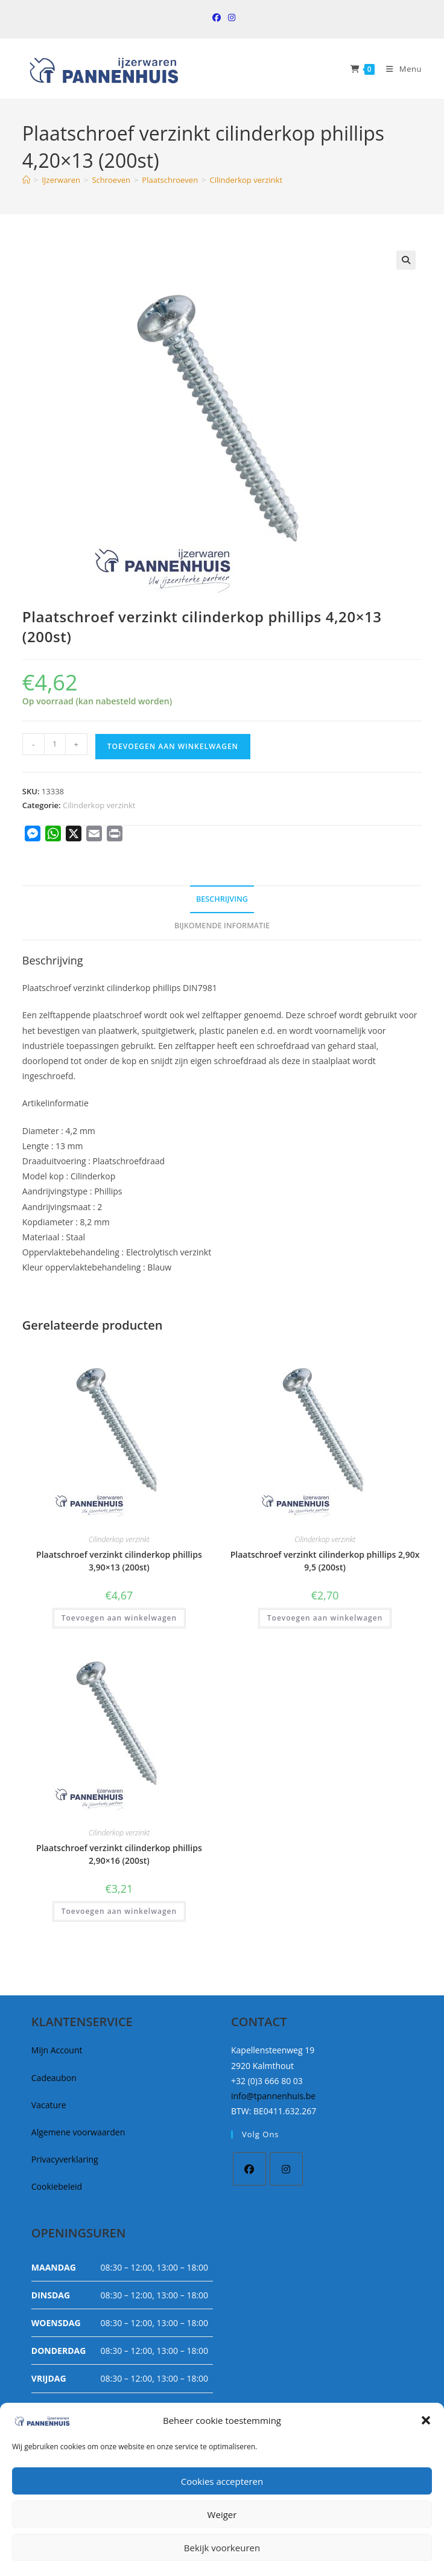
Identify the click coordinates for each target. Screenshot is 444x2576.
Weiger (222, 2514)
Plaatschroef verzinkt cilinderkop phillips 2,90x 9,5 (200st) (325, 1561)
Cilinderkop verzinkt (246, 179)
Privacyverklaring (64, 2159)
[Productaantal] (55, 744)
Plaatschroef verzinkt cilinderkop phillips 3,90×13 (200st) (119, 1561)
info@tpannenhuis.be (273, 2096)
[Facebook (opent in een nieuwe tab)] (216, 17)
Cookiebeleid (56, 2186)
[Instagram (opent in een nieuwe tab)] (229, 17)
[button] (426, 2420)
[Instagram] (286, 2168)
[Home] (26, 179)
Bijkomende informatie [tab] (222, 925)
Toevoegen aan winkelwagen (172, 746)
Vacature (48, 2105)
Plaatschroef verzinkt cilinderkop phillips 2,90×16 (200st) (119, 1854)
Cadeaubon (54, 2077)
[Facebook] (249, 2168)
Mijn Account (57, 2050)
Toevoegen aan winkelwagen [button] (119, 1618)
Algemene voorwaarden (78, 2132)
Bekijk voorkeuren (222, 2548)
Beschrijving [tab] (222, 899)
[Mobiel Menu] (399, 68)
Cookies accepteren (222, 2481)
